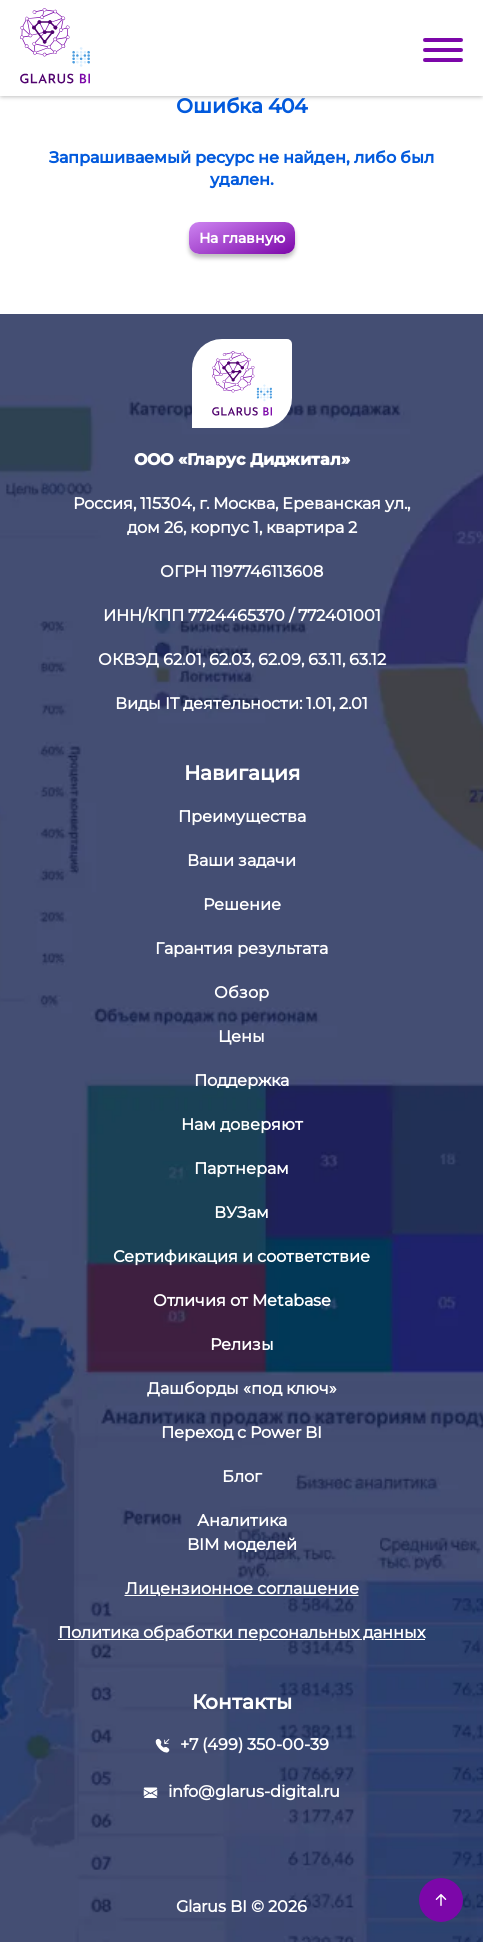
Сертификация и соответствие (241, 1256)
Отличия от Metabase (242, 1300)
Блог (242, 1476)
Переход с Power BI (241, 1432)
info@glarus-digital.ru (254, 1791)
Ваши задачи (241, 860)
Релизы (242, 1344)
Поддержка (241, 1080)
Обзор (241, 992)
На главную (242, 238)
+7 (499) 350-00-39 (254, 1744)
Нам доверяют (242, 1124)
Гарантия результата (241, 948)
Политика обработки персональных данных (241, 1632)
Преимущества (242, 816)
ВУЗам (241, 1212)
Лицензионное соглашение (242, 1588)
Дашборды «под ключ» (242, 1388)
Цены (241, 1036)
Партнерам (241, 1168)
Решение (242, 904)
